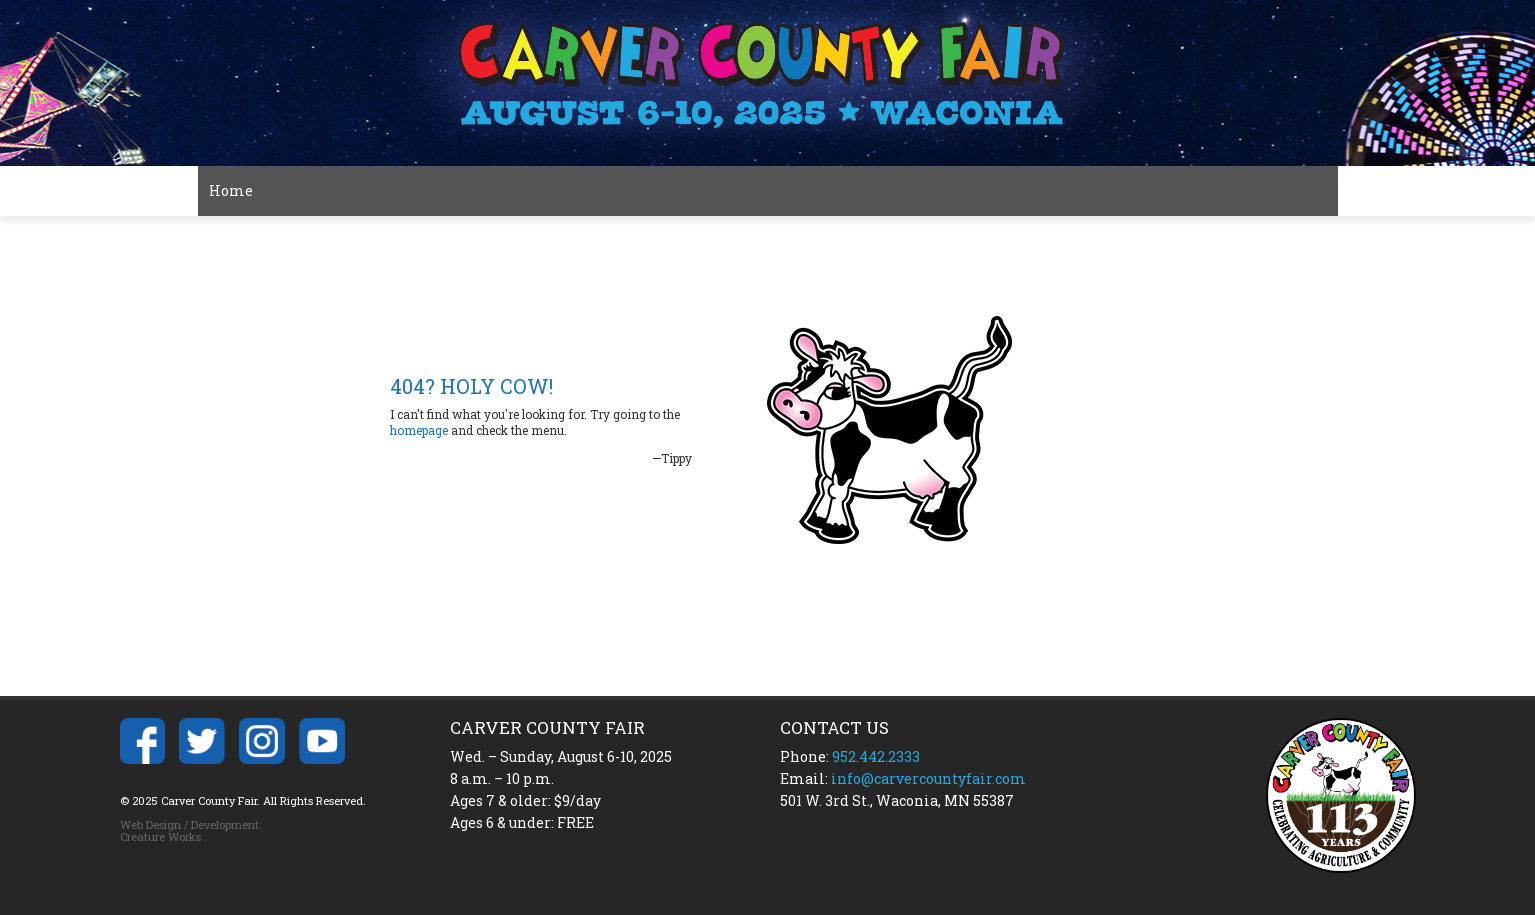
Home (231, 190)
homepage (419, 430)
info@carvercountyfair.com (928, 778)
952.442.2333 (876, 756)
